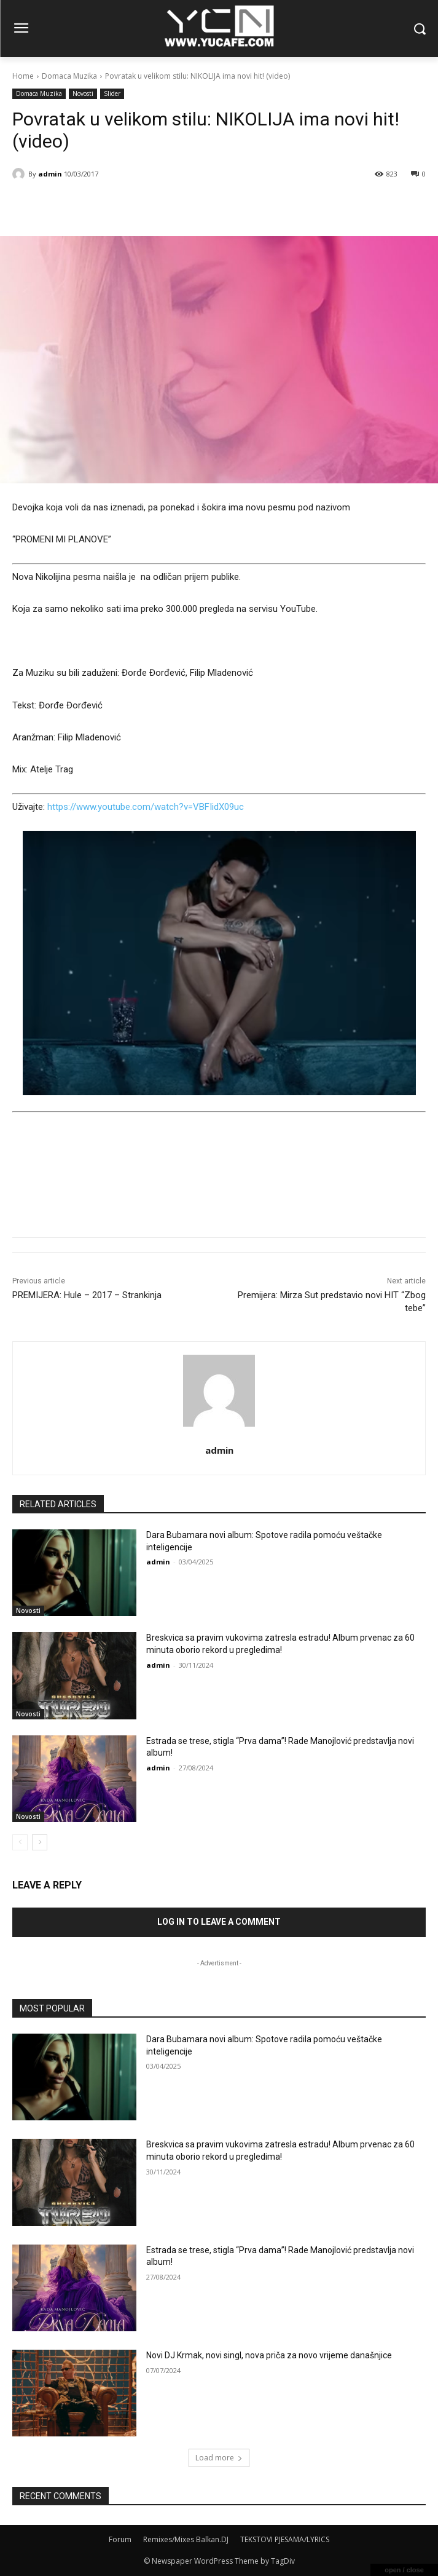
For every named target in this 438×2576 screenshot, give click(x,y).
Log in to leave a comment (219, 1922)
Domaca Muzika (69, 76)
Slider (112, 94)
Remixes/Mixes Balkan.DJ (186, 2539)
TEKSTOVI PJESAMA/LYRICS (284, 2539)
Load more (219, 2457)
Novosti (83, 94)
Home (23, 76)
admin (50, 173)
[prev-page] (20, 1842)
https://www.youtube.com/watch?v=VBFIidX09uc (145, 806)
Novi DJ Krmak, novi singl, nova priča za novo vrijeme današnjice (269, 2355)
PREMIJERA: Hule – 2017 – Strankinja (87, 1295)
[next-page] (39, 1842)
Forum (120, 2539)
